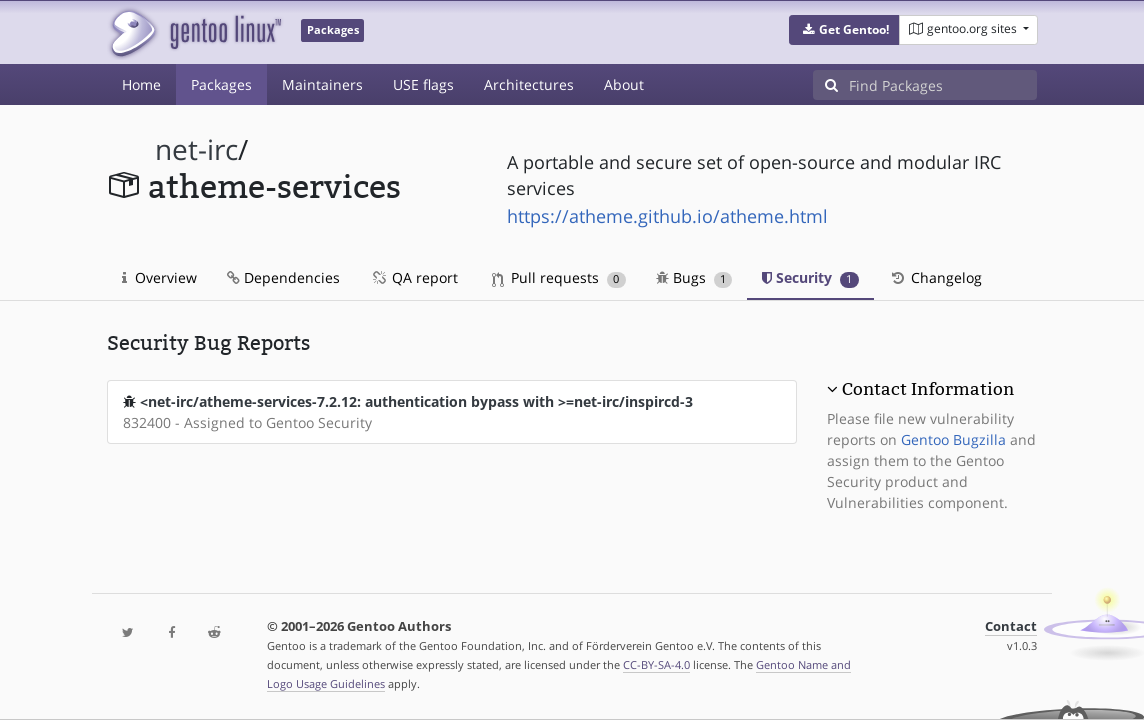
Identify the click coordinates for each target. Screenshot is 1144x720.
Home (141, 84)
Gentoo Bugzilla (953, 439)
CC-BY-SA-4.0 (656, 664)
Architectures (529, 84)
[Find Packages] (943, 85)
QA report (414, 277)
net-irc (196, 149)
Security (810, 277)
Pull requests (559, 277)
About (624, 84)
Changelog (935, 277)
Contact (1011, 626)
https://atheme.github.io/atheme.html (667, 216)
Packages (221, 84)
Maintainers (322, 84)
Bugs (694, 277)
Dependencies (283, 277)
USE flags (423, 84)
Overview (159, 277)
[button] (844, 30)
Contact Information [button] (928, 389)
